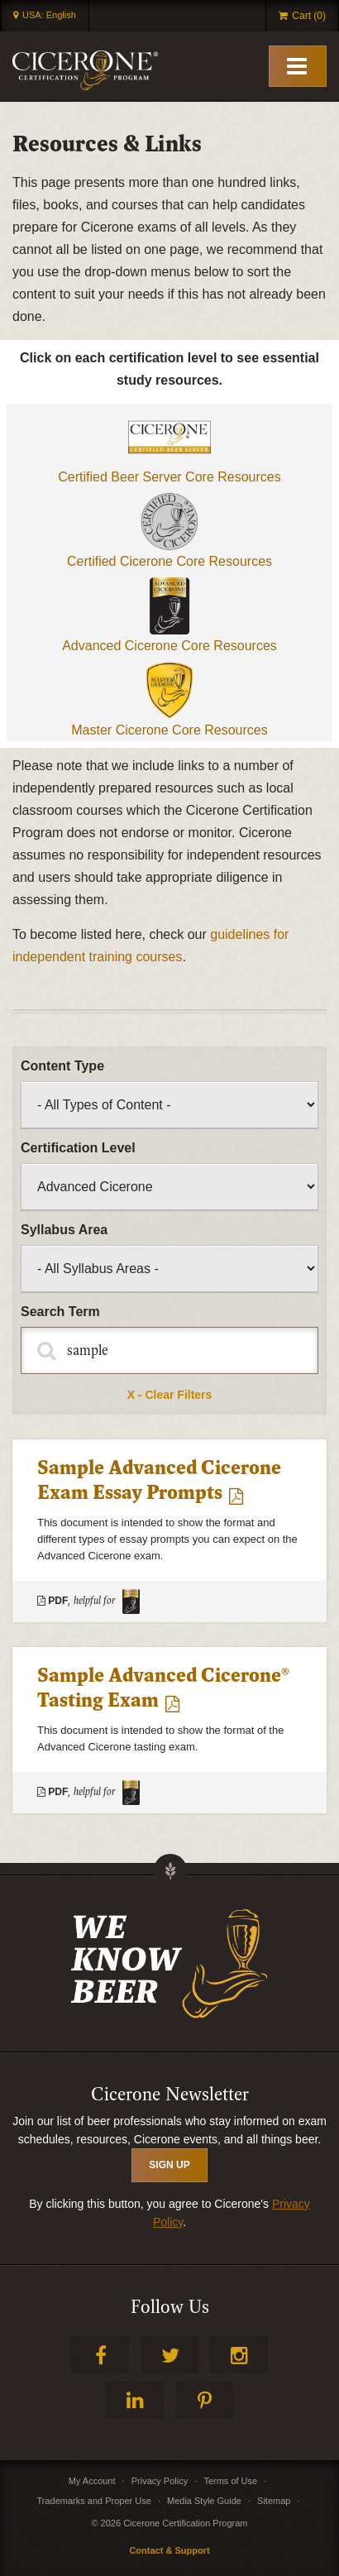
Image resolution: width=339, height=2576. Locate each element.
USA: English (49, 15)
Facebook (100, 2354)
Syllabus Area (64, 1230)
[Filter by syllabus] (169, 1268)
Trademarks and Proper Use (93, 2501)
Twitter (169, 2354)
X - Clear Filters (169, 1394)
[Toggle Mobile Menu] (298, 66)
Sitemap (273, 2501)
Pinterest (204, 2400)
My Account (92, 2481)
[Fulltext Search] (169, 1350)
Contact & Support (169, 2550)
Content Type (62, 1066)
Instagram (239, 2354)
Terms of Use (230, 2481)
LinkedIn (135, 2400)
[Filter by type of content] (169, 1104)
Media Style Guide (204, 2501)
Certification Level (78, 1148)
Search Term (60, 1312)
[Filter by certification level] (169, 1186)
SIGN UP (169, 2165)
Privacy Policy (159, 2481)
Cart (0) (309, 16)
